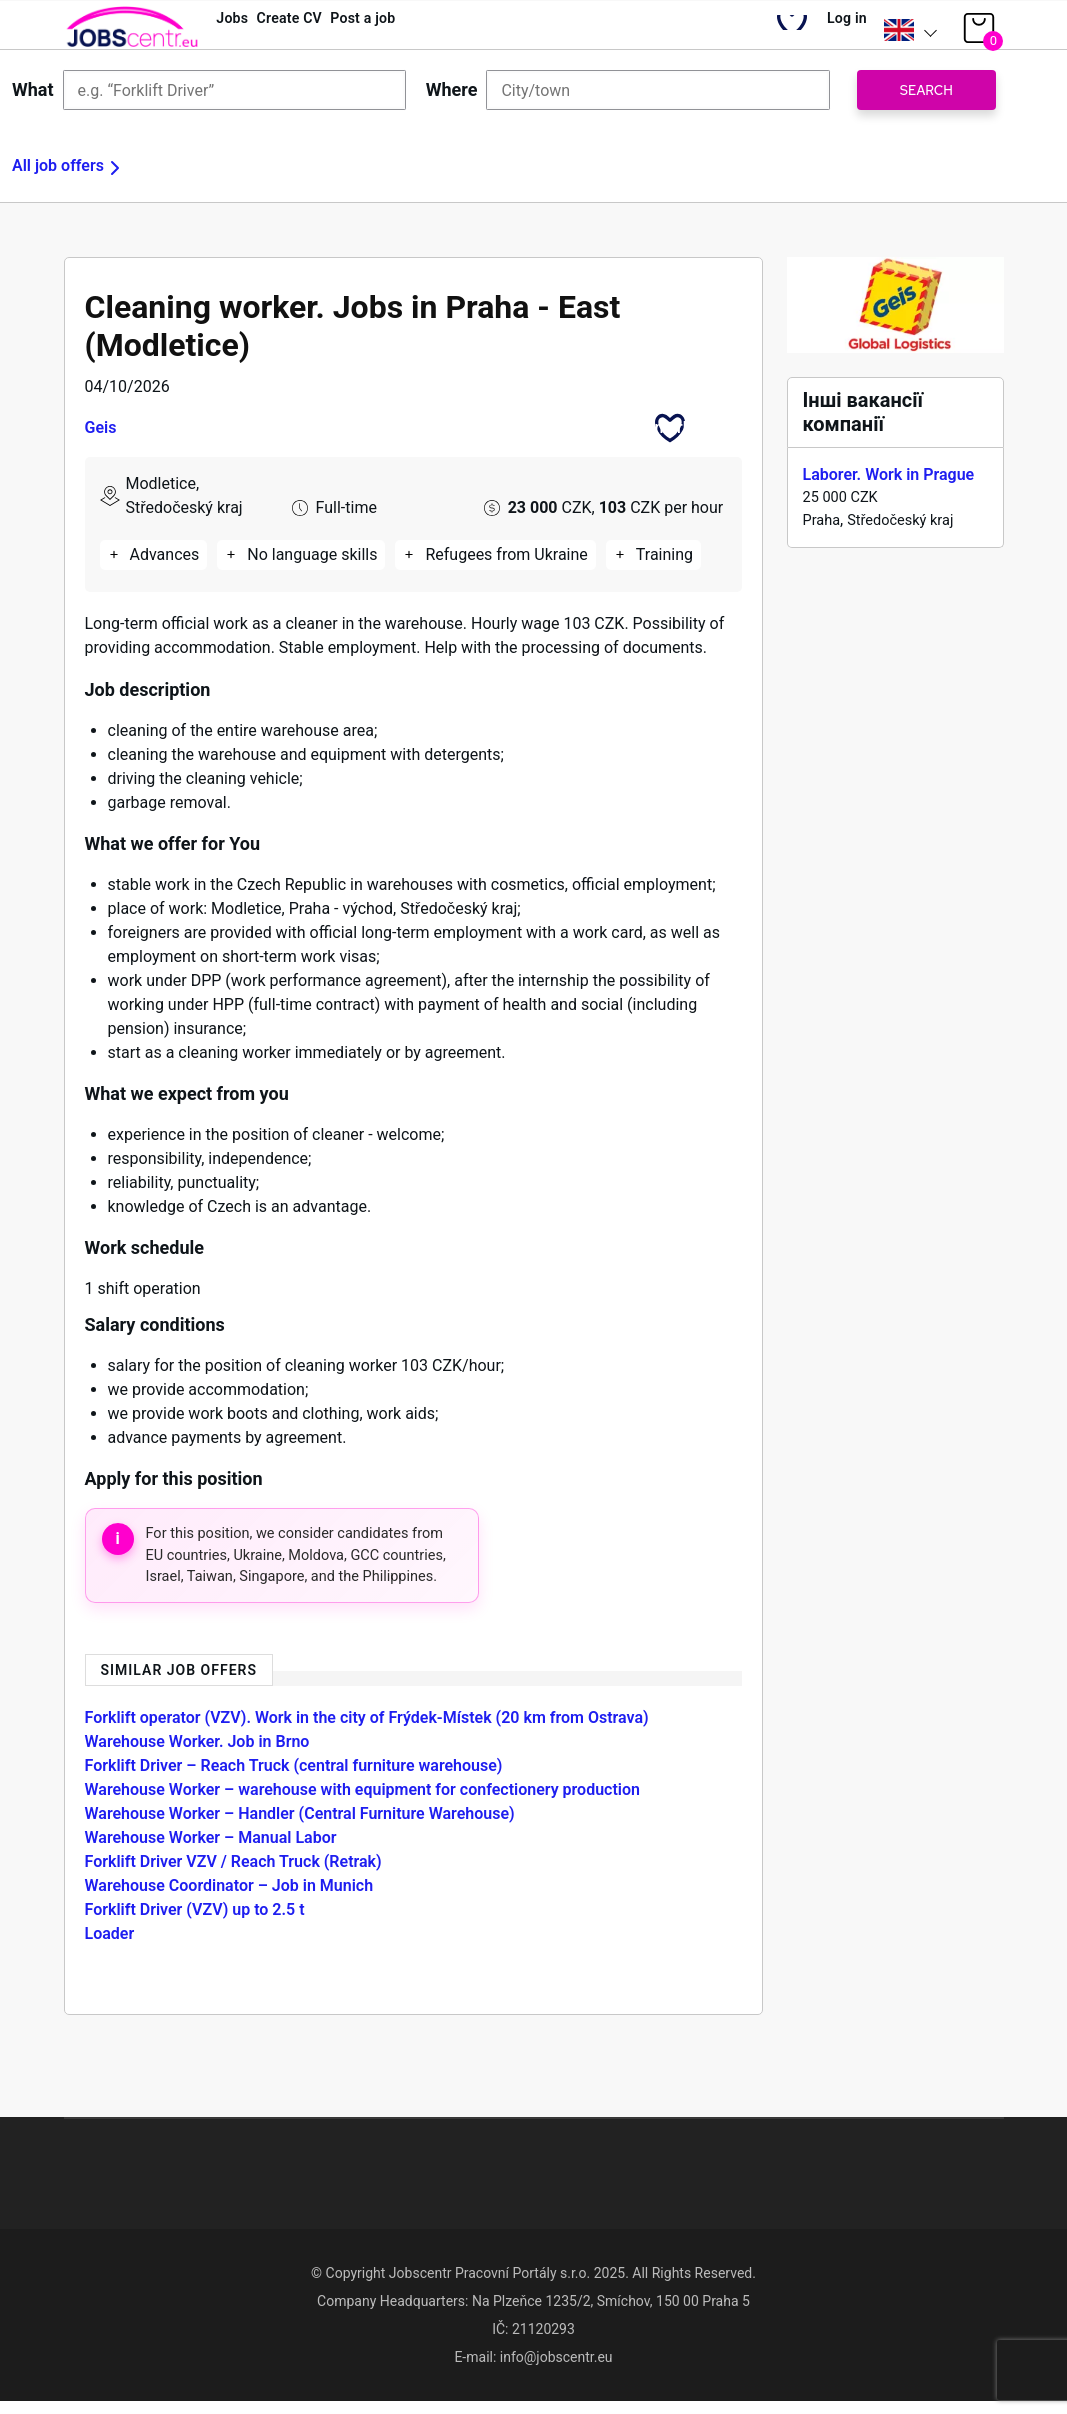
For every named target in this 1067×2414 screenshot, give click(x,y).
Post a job (419, 30)
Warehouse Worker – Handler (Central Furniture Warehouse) (300, 1825)
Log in (836, 30)
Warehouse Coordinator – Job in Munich (229, 1897)
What (33, 101)
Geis (101, 439)
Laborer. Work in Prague (889, 486)
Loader (110, 1945)
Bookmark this (670, 439)
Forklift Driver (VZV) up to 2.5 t (195, 1921)
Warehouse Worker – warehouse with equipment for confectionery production (362, 1801)
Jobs (241, 30)
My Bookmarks (771, 35)
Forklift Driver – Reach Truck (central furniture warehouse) (294, 1777)
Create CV (320, 30)
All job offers (58, 177)
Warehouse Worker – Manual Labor (211, 1849)
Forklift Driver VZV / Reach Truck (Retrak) (233, 1873)
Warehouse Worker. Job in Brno (197, 1753)
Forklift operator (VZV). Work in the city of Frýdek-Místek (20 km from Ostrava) (367, 1729)
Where (452, 101)
